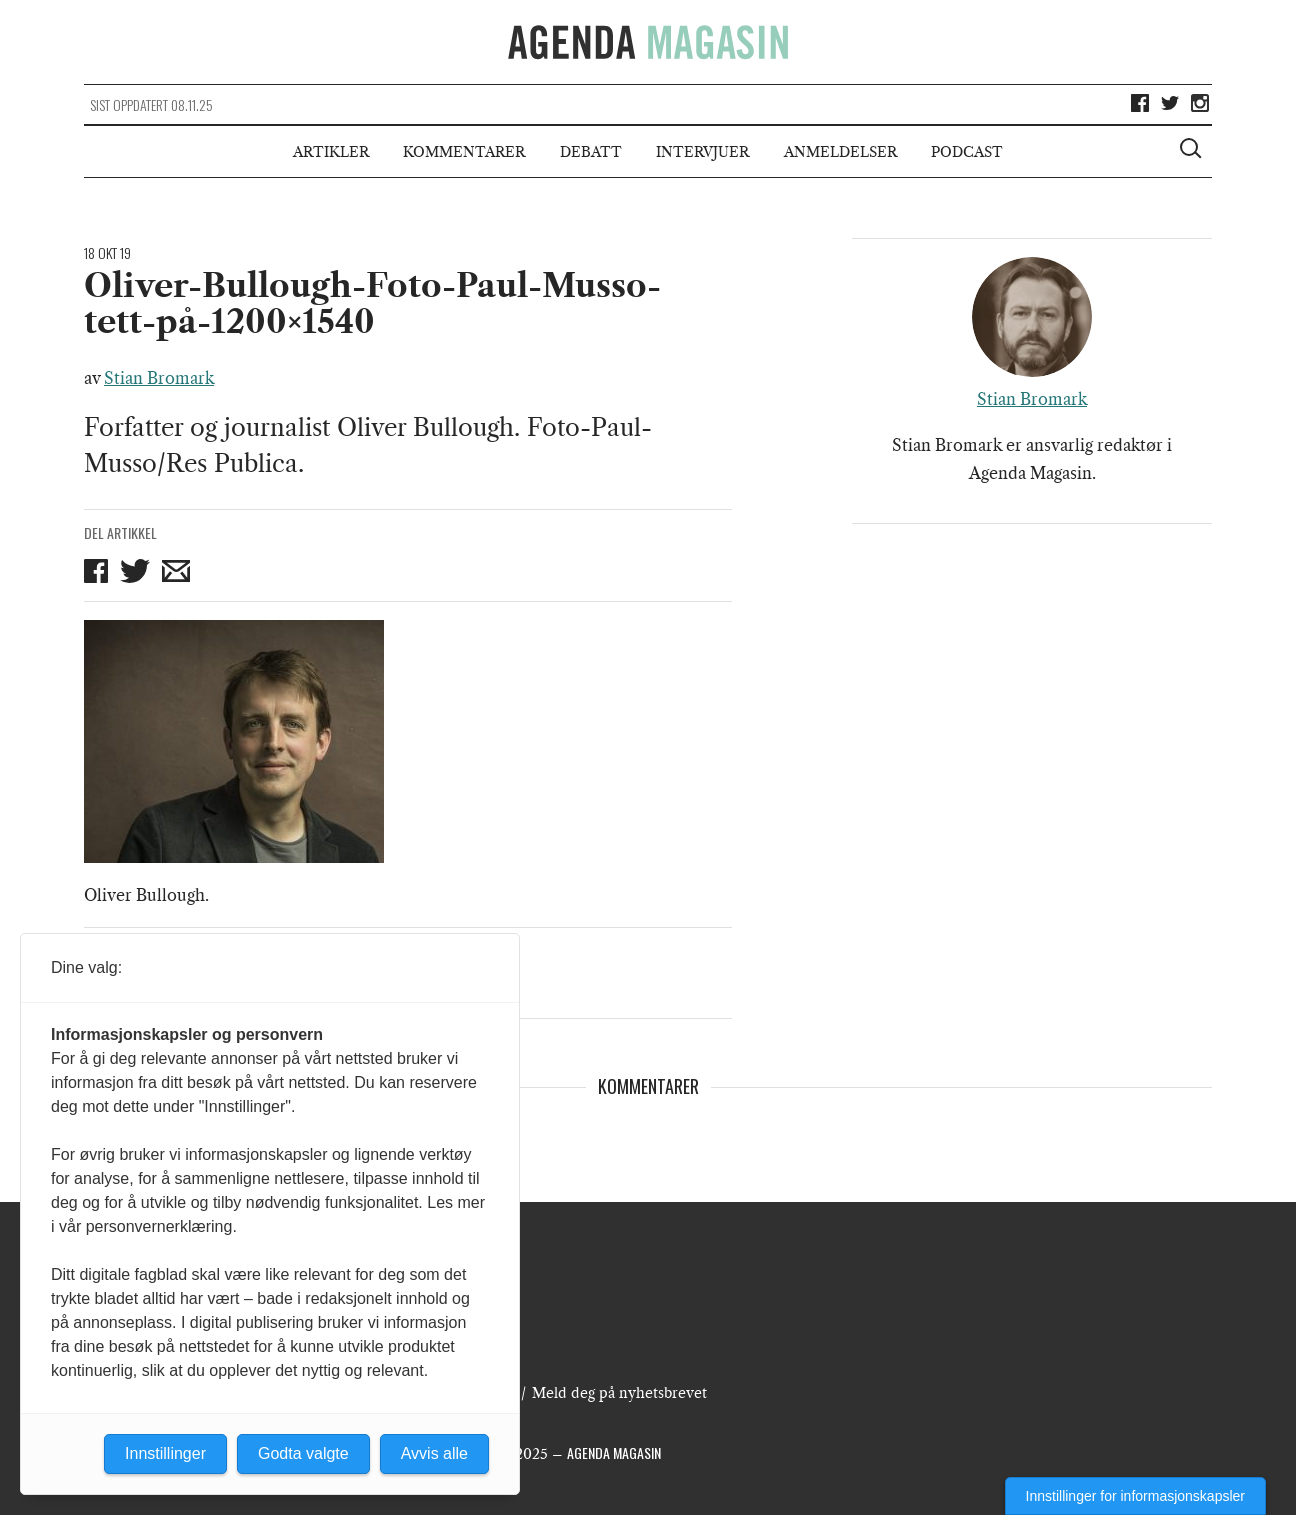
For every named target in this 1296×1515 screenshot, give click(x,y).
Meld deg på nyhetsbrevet (619, 1393)
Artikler (331, 152)
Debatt (591, 152)
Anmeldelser (840, 152)
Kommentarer (464, 152)
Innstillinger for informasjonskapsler (1135, 1496)
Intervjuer (702, 152)
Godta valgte (303, 1453)
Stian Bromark (159, 378)
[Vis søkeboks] (1193, 151)
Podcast (967, 152)
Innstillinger (165, 1453)
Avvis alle (434, 1453)
